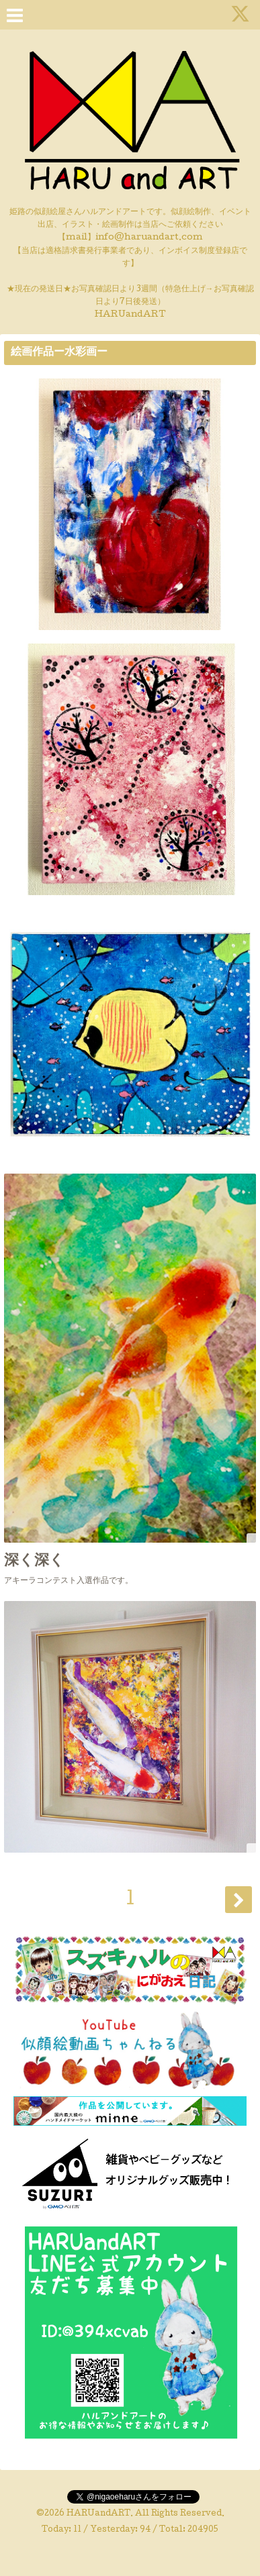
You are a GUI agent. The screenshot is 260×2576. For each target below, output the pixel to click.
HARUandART (98, 2514)
